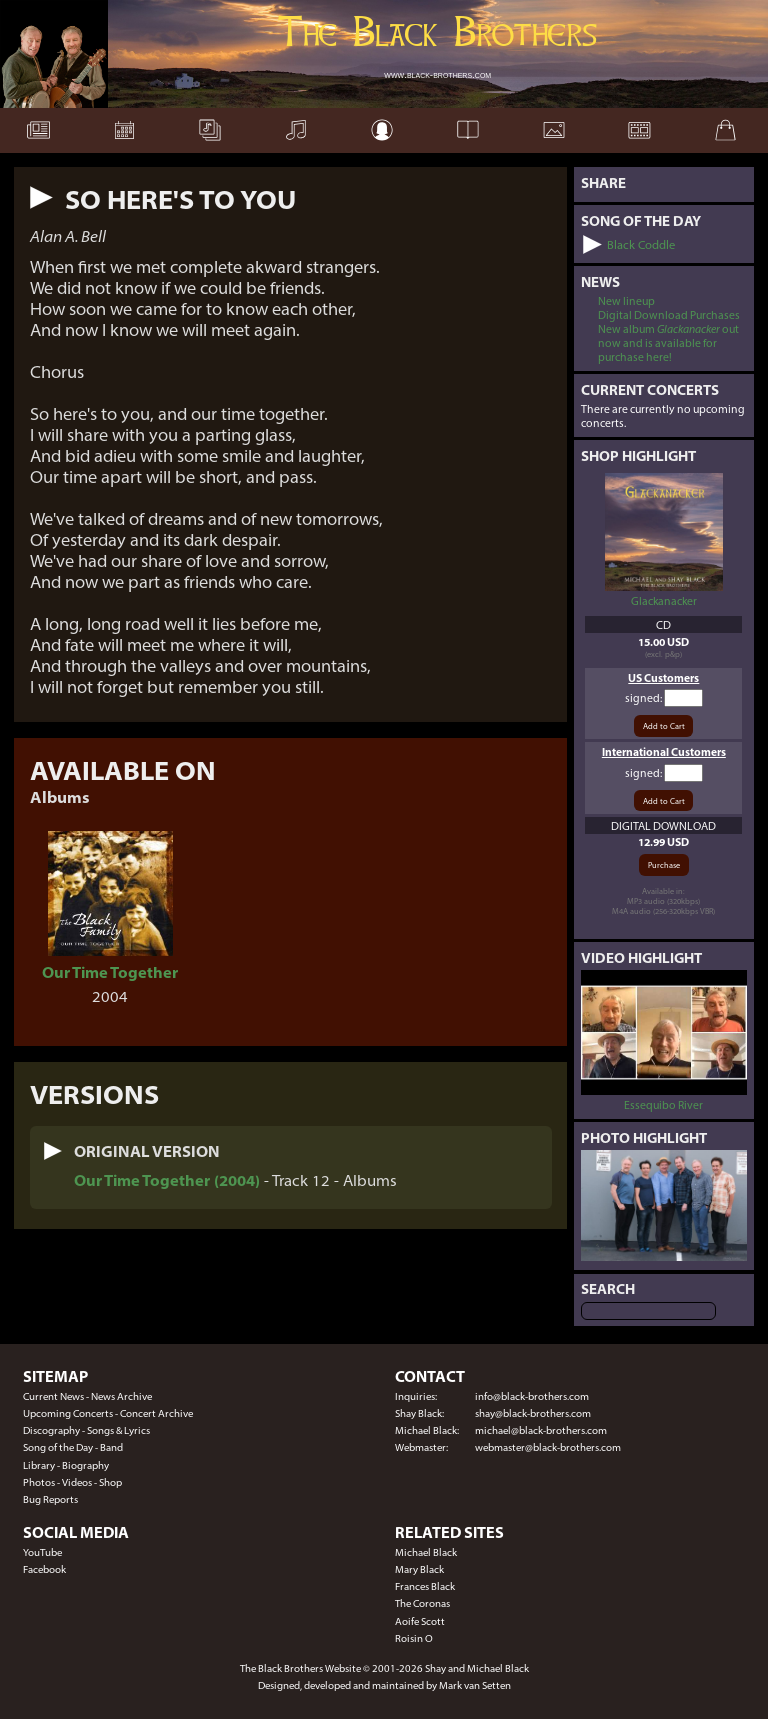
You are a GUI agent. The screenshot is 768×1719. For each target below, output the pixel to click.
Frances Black (425, 1586)
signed (642, 698)
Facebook (44, 1569)
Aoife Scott (420, 1621)
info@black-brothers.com (532, 1396)
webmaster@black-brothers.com (548, 1447)
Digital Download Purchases (669, 315)
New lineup (626, 301)
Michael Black (426, 1552)
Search (608, 1289)
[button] (41, 197)
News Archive (121, 1396)
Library (39, 1465)
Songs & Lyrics (118, 1430)
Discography (51, 1430)
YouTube (42, 1552)
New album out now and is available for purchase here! (668, 343)
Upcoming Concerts (68, 1413)
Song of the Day (58, 1447)
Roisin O (414, 1638)
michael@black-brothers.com (541, 1430)
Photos (39, 1482)
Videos (77, 1482)
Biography (85, 1465)
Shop (110, 1482)
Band (111, 1447)
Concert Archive (156, 1413)
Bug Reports (50, 1499)
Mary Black (419, 1569)
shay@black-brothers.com (533, 1413)
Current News (53, 1396)
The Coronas (422, 1603)
